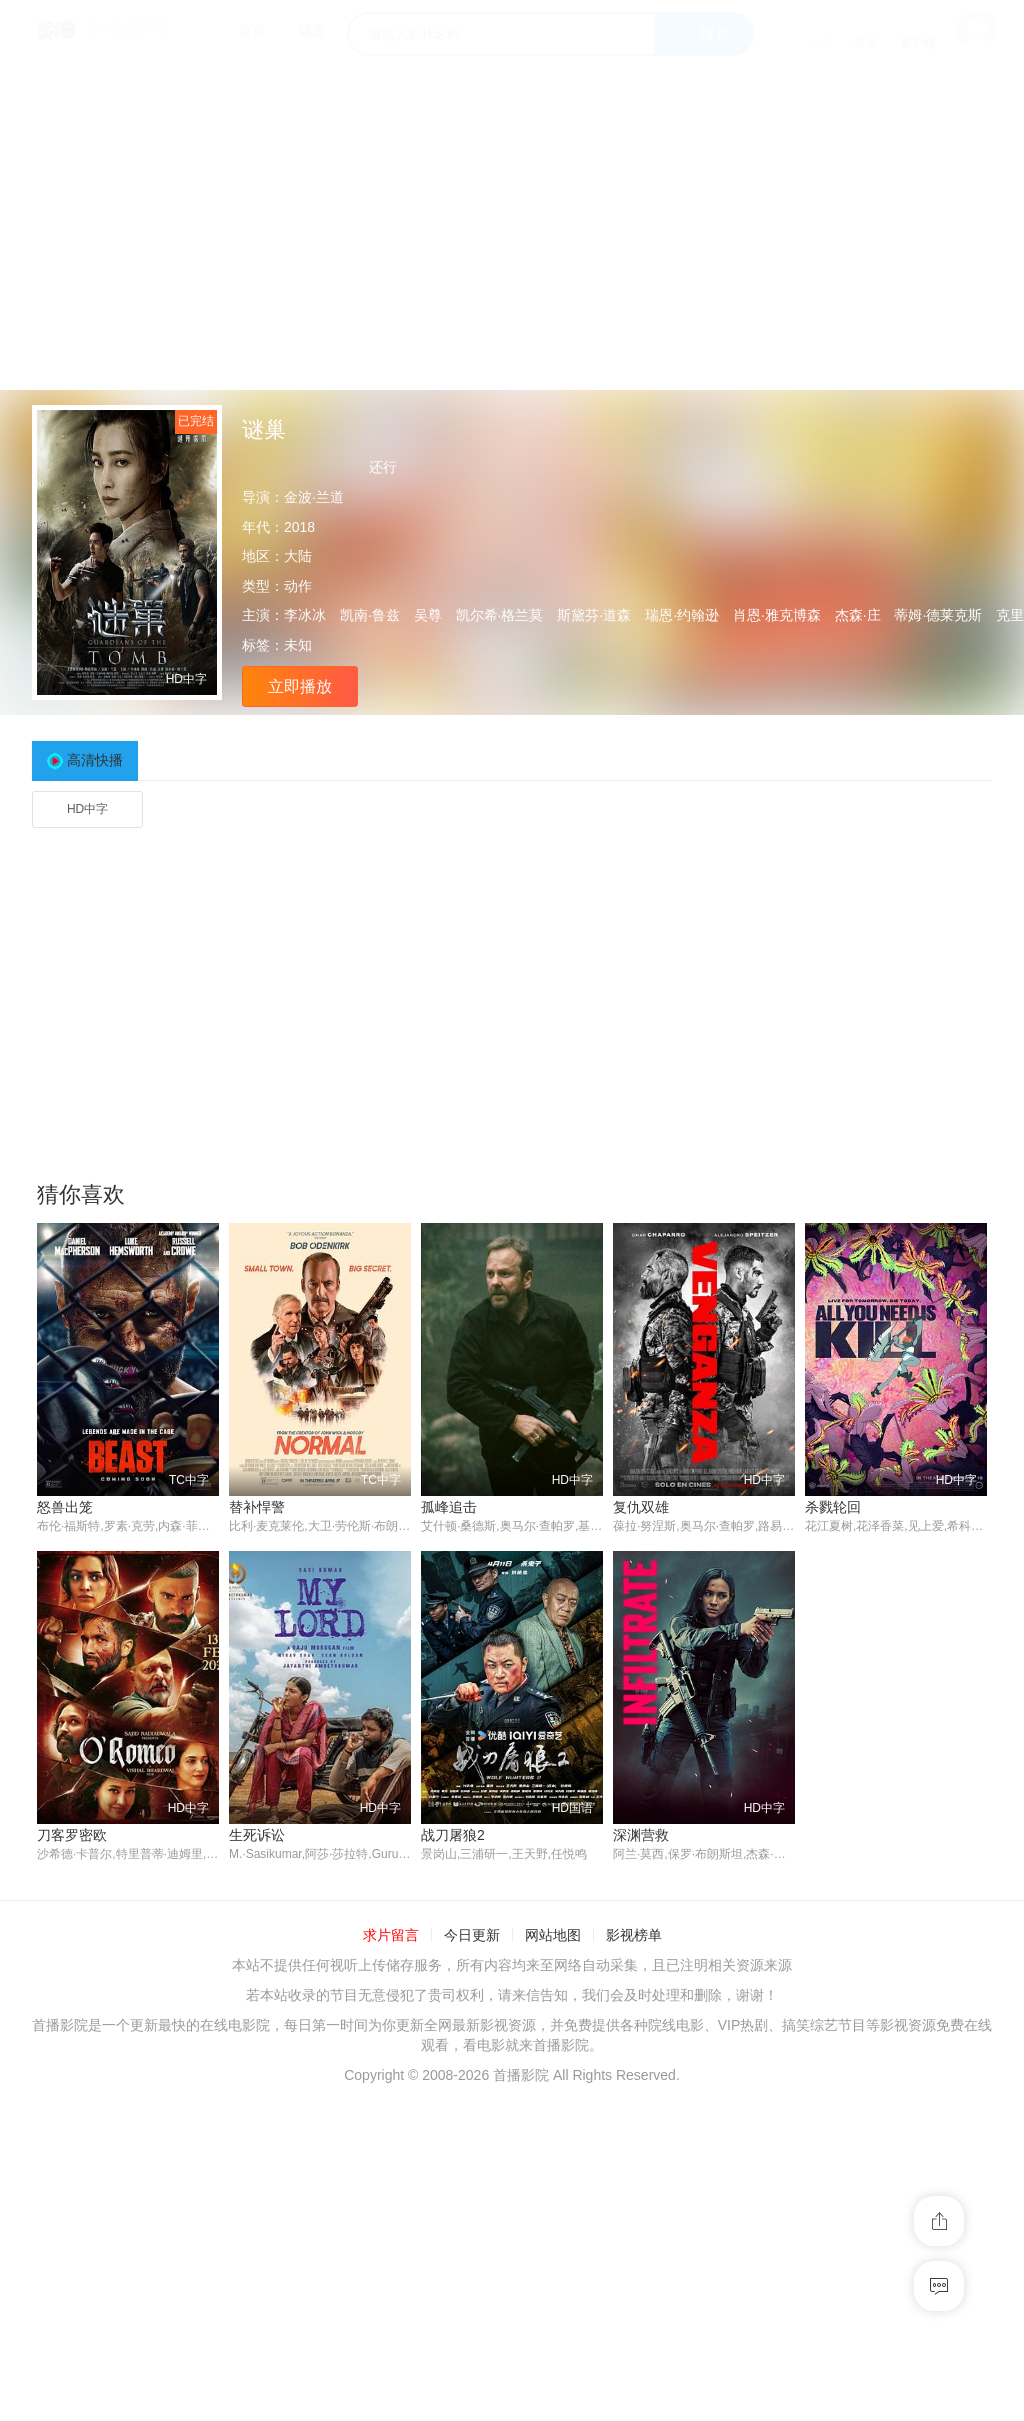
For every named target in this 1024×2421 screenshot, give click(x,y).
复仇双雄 (641, 1507)
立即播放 (300, 686)
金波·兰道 (314, 497)
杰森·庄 (858, 615)
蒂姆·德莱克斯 (938, 615)
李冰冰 (305, 615)
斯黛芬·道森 (594, 615)
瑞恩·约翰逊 (682, 615)
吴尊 (428, 615)
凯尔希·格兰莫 (500, 615)
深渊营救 (641, 1835)
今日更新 (472, 1936)
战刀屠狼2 (453, 1835)
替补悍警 (257, 1507)
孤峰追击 (449, 1507)
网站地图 (553, 1936)
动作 (298, 586)
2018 (299, 527)
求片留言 (391, 1936)
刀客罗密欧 (72, 1835)
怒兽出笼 (65, 1507)
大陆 (298, 556)
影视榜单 (634, 1936)
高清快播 (95, 760)
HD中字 (87, 809)
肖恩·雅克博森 (777, 615)
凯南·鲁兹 (370, 615)
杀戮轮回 (833, 1507)
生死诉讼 (257, 1835)
